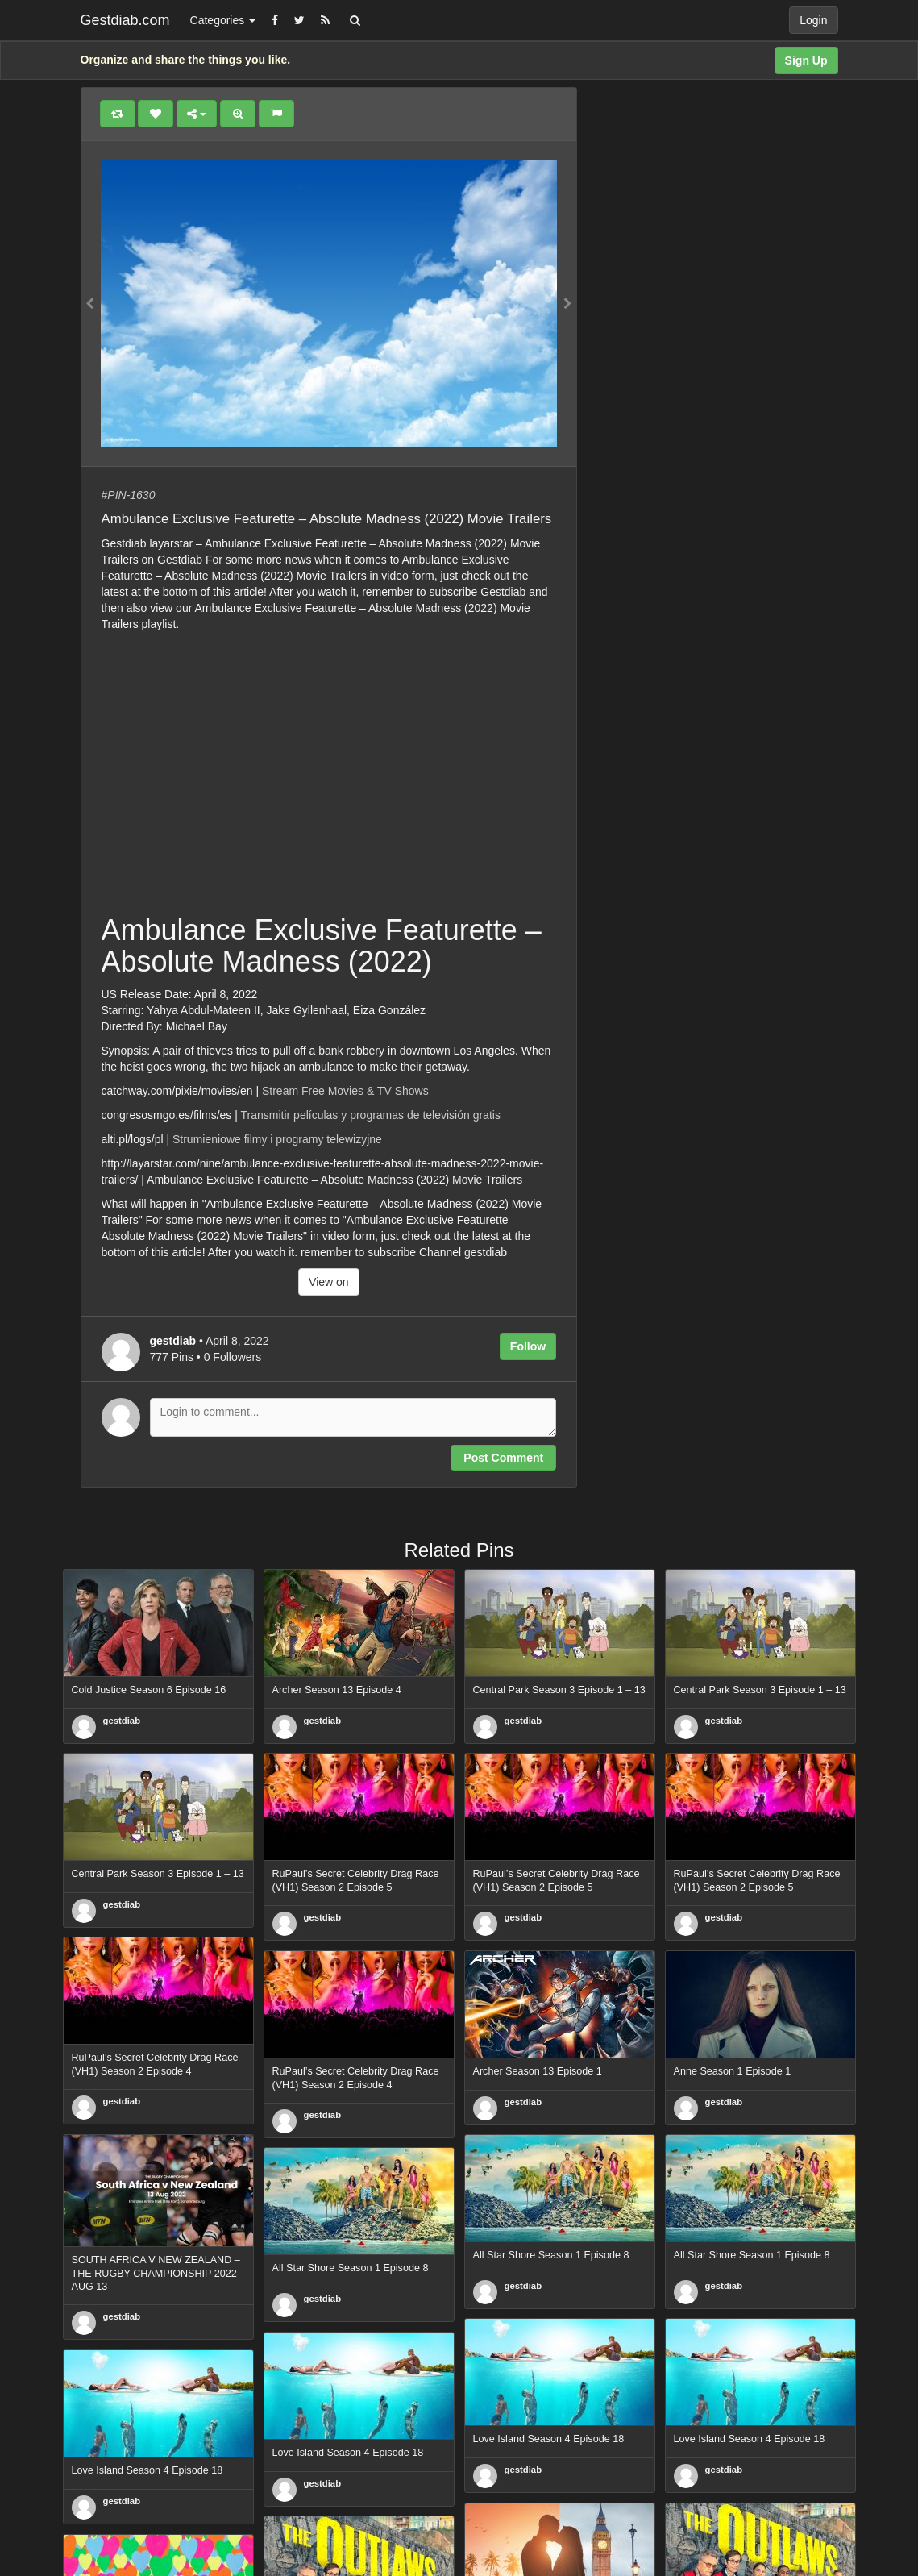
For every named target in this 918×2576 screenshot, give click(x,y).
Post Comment (503, 1457)
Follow (528, 1346)
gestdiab (122, 1720)
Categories (223, 20)
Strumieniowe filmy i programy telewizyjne (277, 1139)
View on (329, 1282)
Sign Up (806, 60)
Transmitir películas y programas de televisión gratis (371, 1115)
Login (813, 20)
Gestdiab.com (125, 20)
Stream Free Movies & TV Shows (345, 1090)
